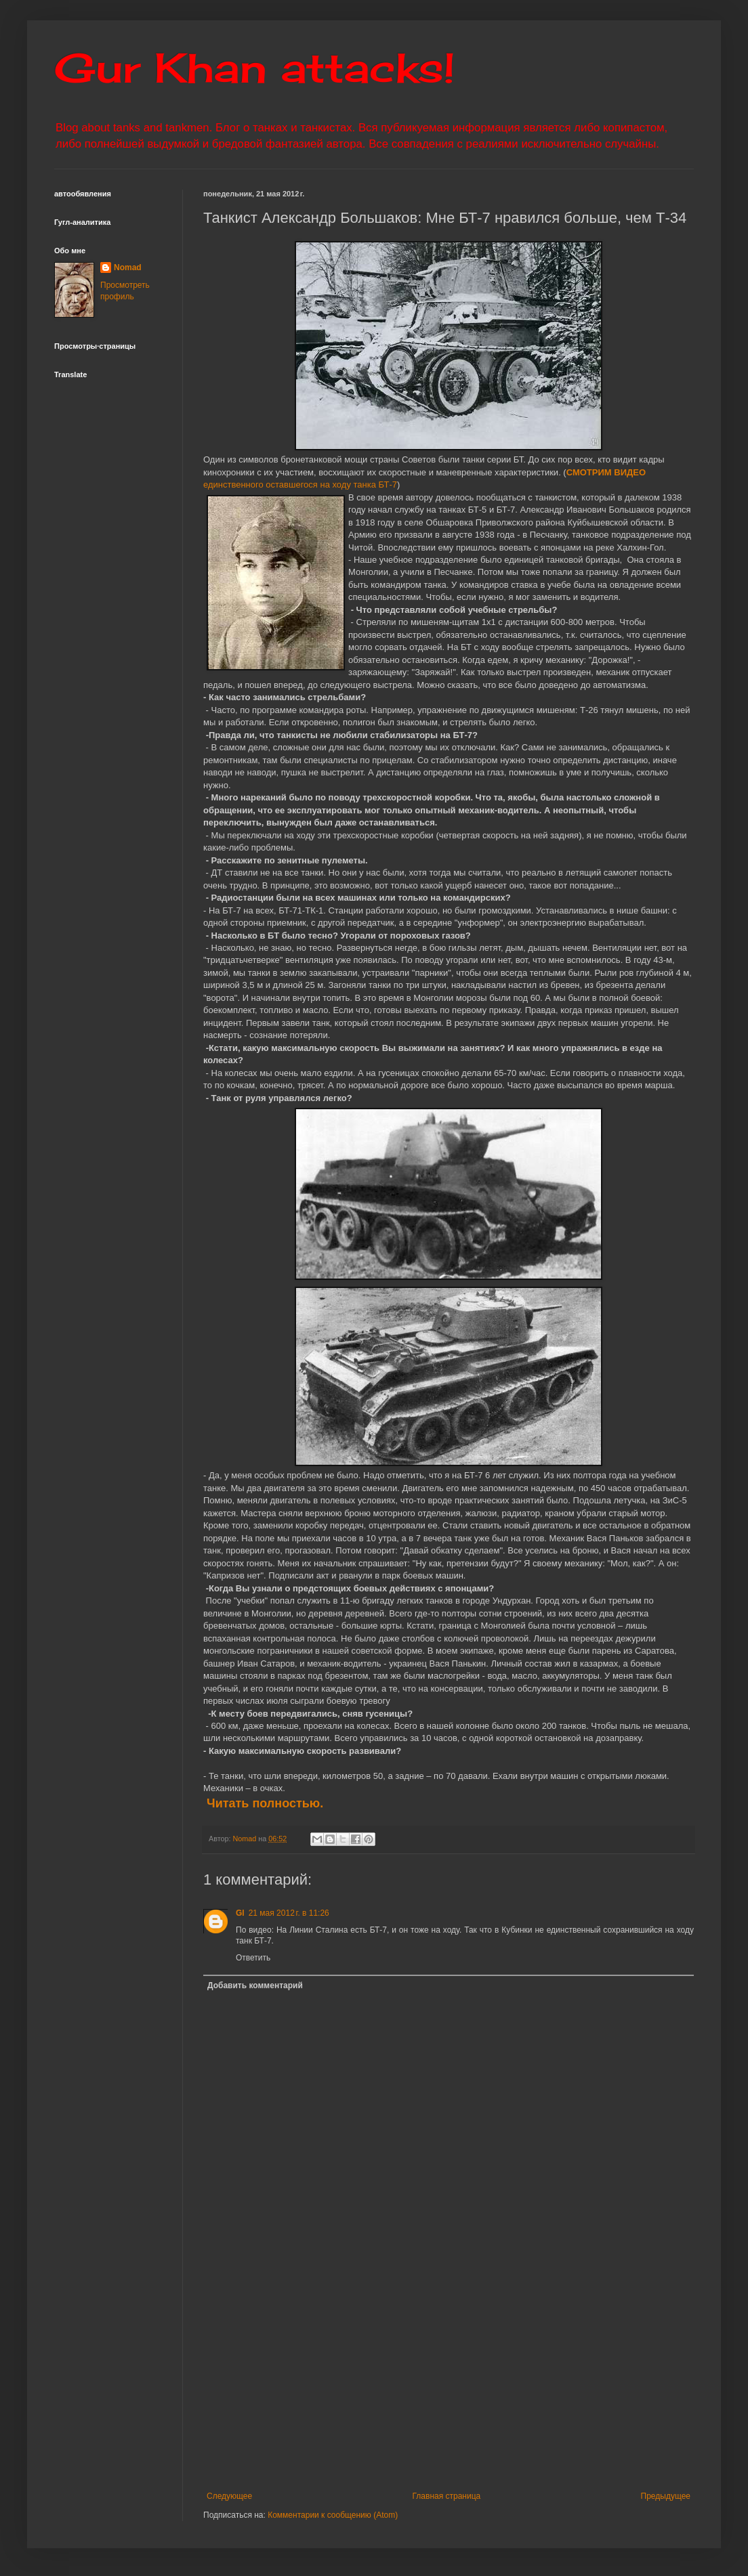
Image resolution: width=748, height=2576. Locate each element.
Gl (240, 1913)
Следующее (229, 2496)
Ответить (253, 1957)
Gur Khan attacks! (254, 67)
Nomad (128, 267)
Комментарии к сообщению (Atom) (333, 2515)
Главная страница (447, 2496)
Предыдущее (665, 2496)
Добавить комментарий (255, 1985)
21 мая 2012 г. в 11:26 (289, 1913)
